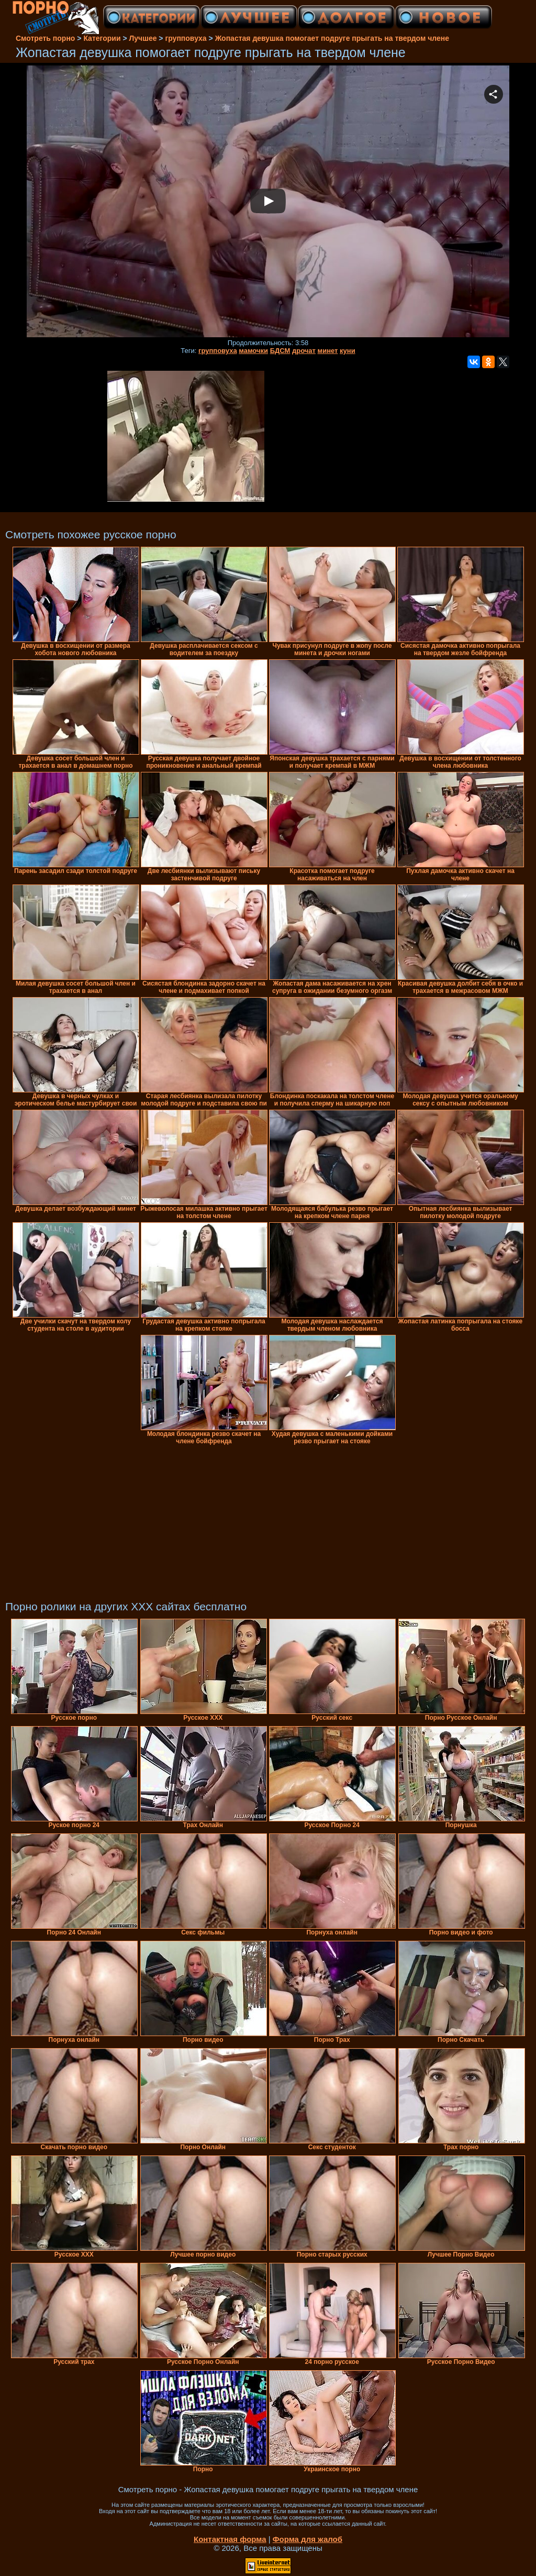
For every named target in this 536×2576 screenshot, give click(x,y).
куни (347, 351)
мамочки (253, 351)
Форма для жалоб (307, 2539)
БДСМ (280, 351)
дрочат (304, 351)
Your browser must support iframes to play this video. (268, 201)
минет (328, 351)
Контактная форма (230, 2539)
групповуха (217, 351)
